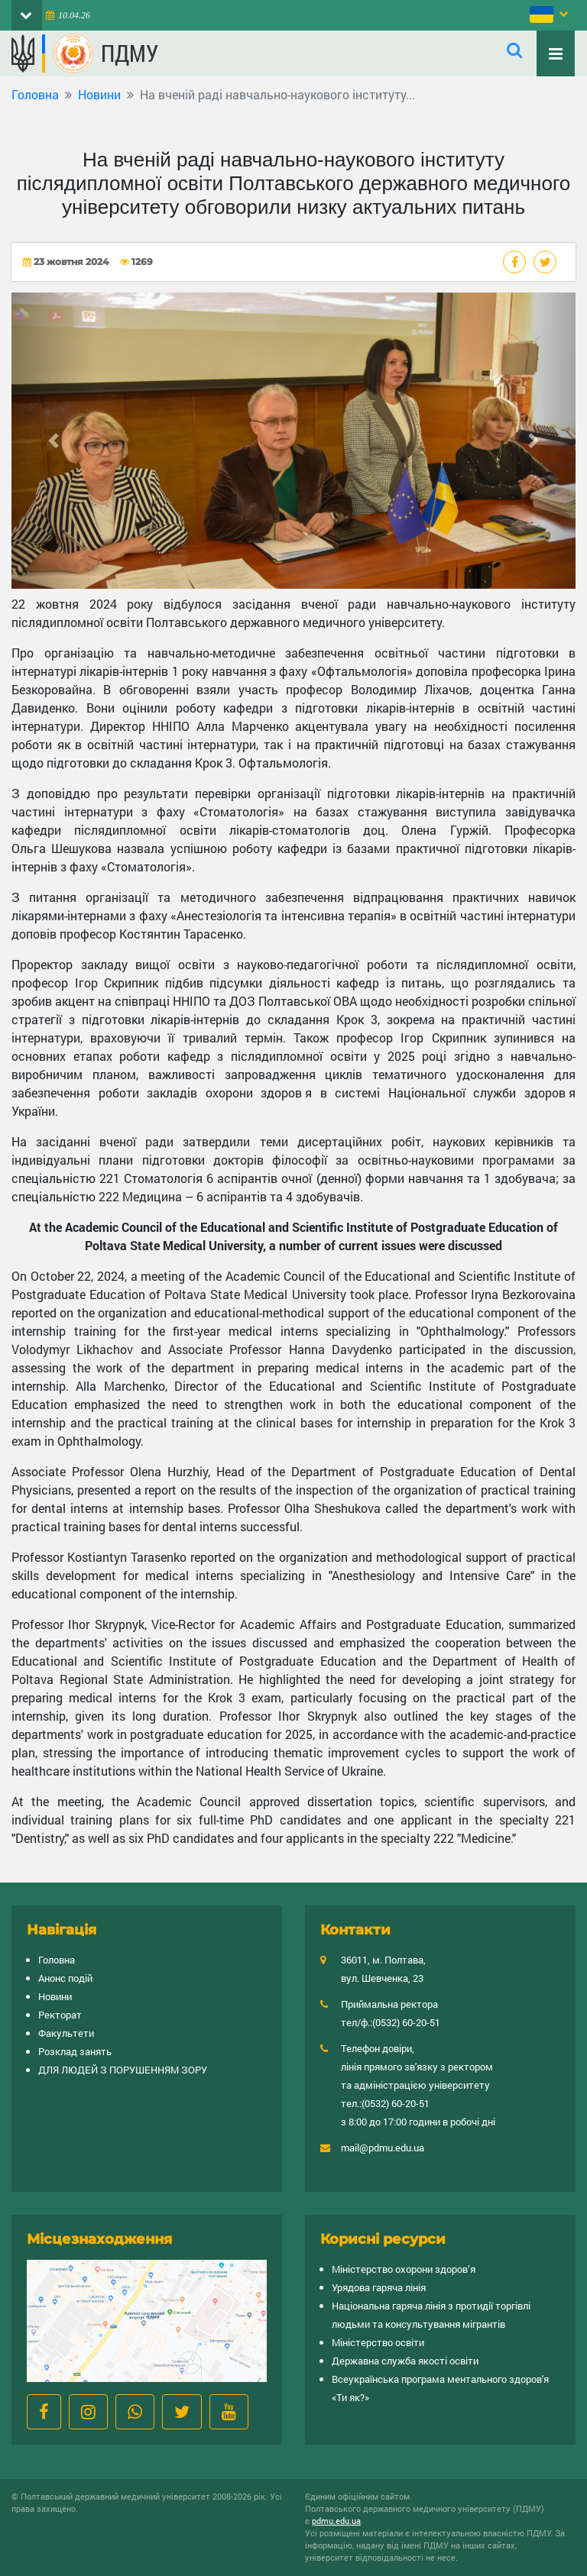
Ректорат (60, 2015)
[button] (53, 441)
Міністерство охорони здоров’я (403, 2269)
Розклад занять (75, 2051)
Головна (35, 94)
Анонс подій (65, 1978)
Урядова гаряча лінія (379, 2287)
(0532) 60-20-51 (406, 2022)
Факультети (66, 2033)
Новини (99, 94)
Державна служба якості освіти (405, 2361)
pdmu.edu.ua (336, 2520)
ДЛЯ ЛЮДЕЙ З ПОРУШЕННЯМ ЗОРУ (122, 2070)
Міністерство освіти (378, 2342)
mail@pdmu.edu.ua (382, 2147)
